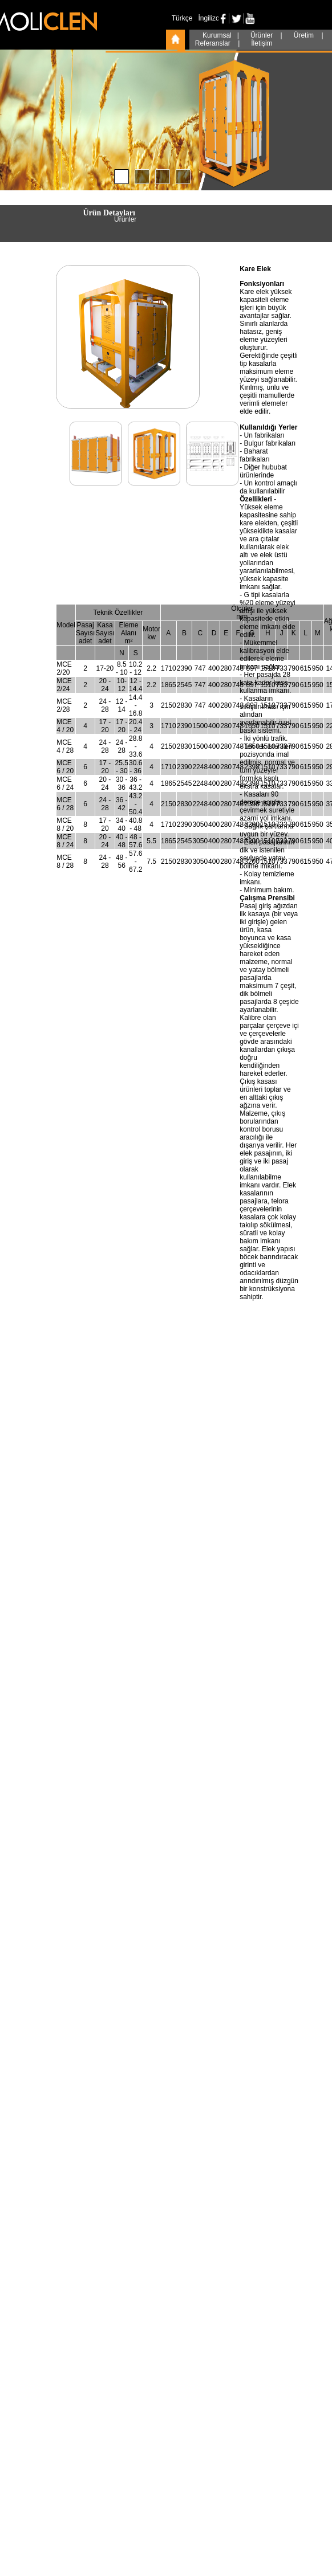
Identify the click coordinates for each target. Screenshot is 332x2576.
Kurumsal (218, 35)
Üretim (305, 35)
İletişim (261, 43)
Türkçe (182, 18)
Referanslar (213, 43)
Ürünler (262, 35)
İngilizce (210, 18)
